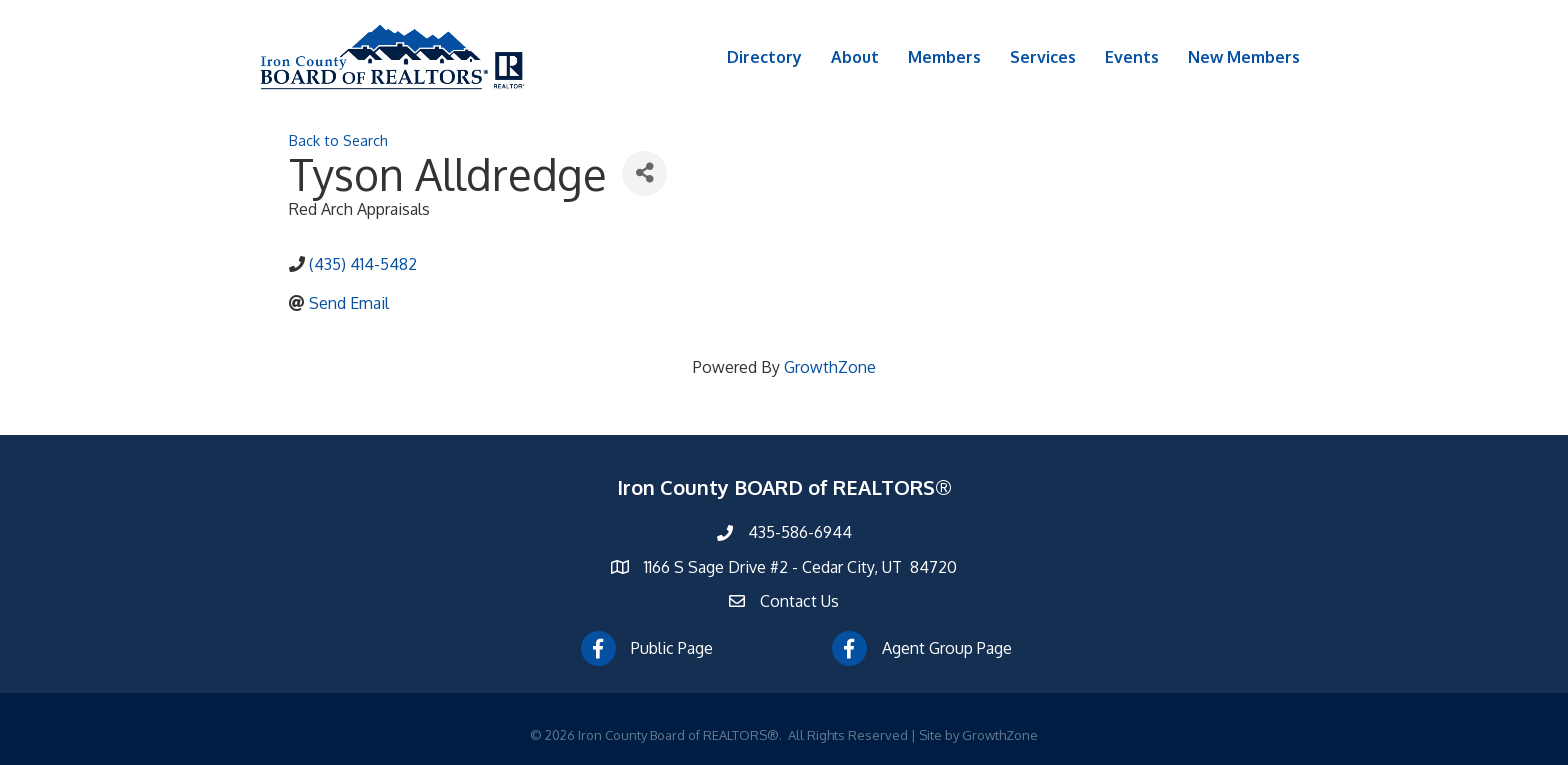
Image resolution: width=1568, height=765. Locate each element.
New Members (1244, 57)
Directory (764, 57)
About (855, 57)
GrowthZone (830, 367)
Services (1043, 57)
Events (1132, 57)
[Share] (644, 173)
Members (944, 57)
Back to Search (338, 140)
